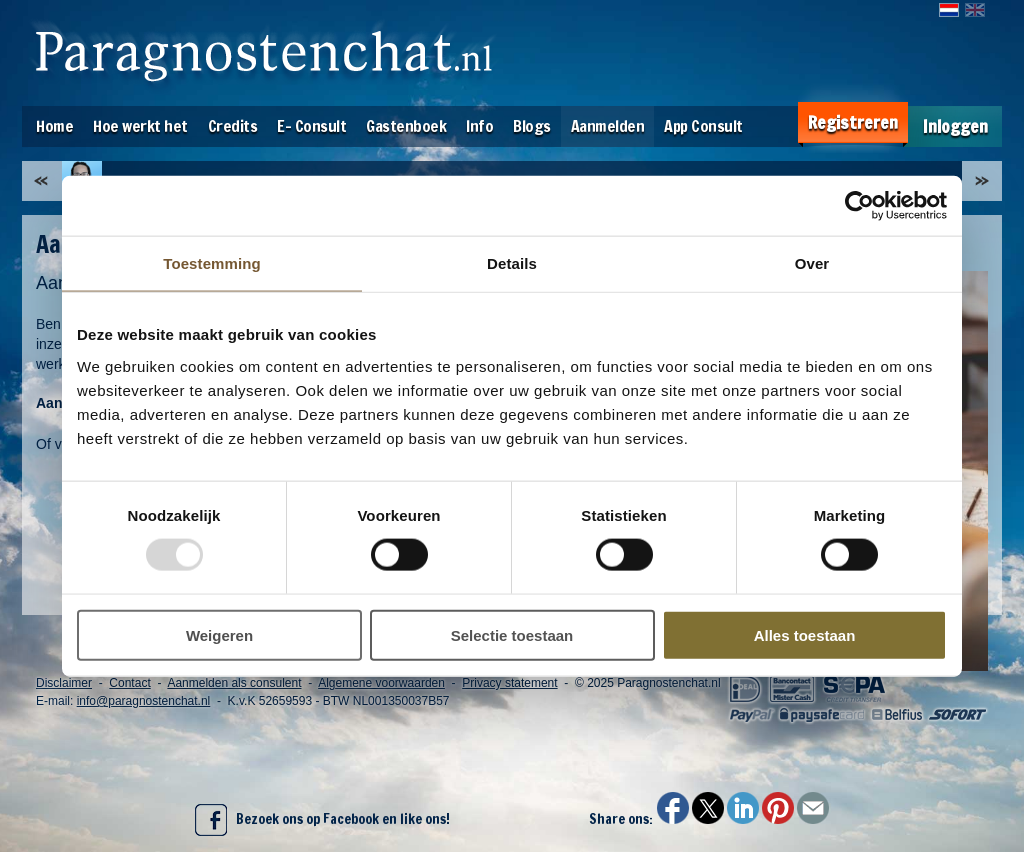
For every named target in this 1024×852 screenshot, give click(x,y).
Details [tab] (512, 263)
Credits (233, 126)
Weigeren (219, 634)
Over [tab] (812, 263)
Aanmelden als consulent (234, 683)
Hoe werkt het (140, 126)
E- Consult (311, 126)
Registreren (853, 122)
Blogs (532, 126)
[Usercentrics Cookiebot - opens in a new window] (859, 206)
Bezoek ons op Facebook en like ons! (322, 820)
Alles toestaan (805, 634)
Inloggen (955, 126)
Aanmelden (608, 126)
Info (479, 126)
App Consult (703, 126)
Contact (129, 683)
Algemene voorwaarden (381, 683)
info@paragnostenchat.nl (144, 701)
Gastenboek (406, 126)
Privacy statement (509, 683)
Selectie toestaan (512, 634)
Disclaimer (64, 683)
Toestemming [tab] (212, 263)
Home (54, 126)
